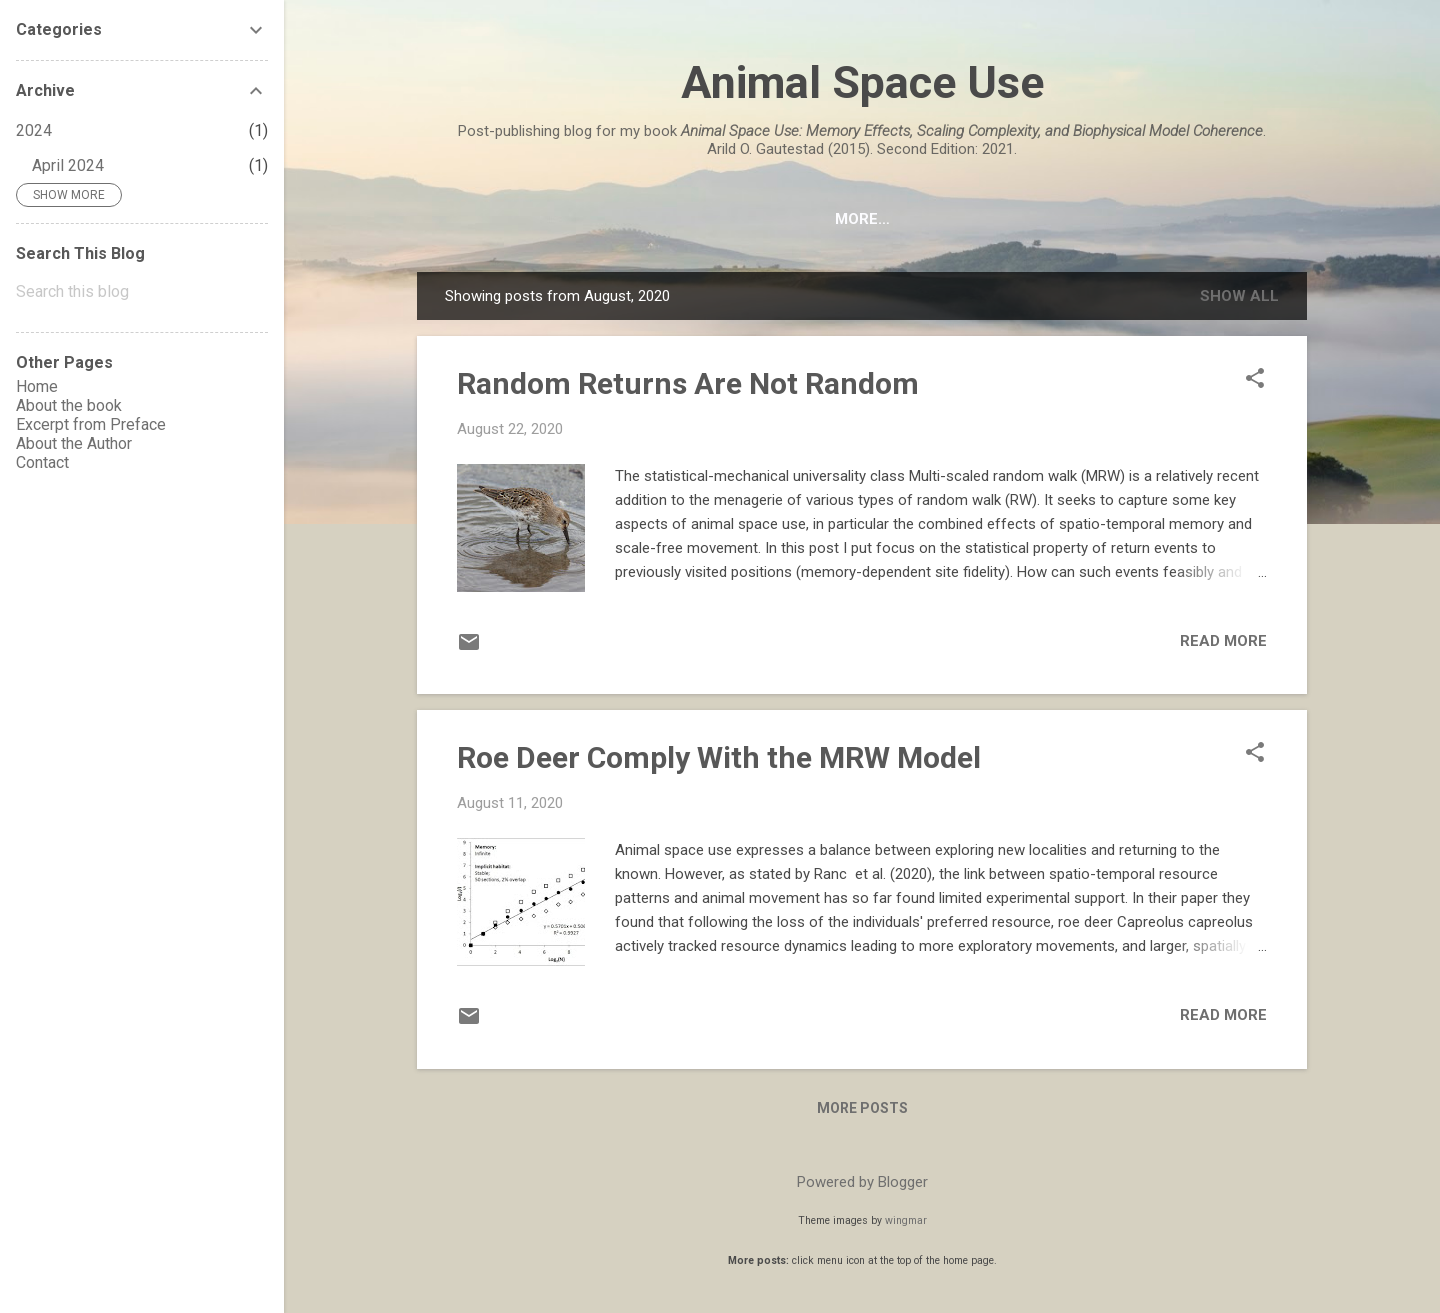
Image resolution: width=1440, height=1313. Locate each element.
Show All (1239, 296)
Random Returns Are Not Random (688, 383)
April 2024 (68, 165)
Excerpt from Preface (836, 219)
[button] (1255, 380)
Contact (1192, 219)
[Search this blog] (142, 292)
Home (37, 386)
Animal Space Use (862, 82)
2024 (34, 130)
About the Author (1042, 219)
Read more (1223, 641)
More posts (862, 1108)
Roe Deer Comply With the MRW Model (719, 757)
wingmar (906, 1220)
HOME (517, 219)
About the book (640, 219)
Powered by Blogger (862, 1182)
